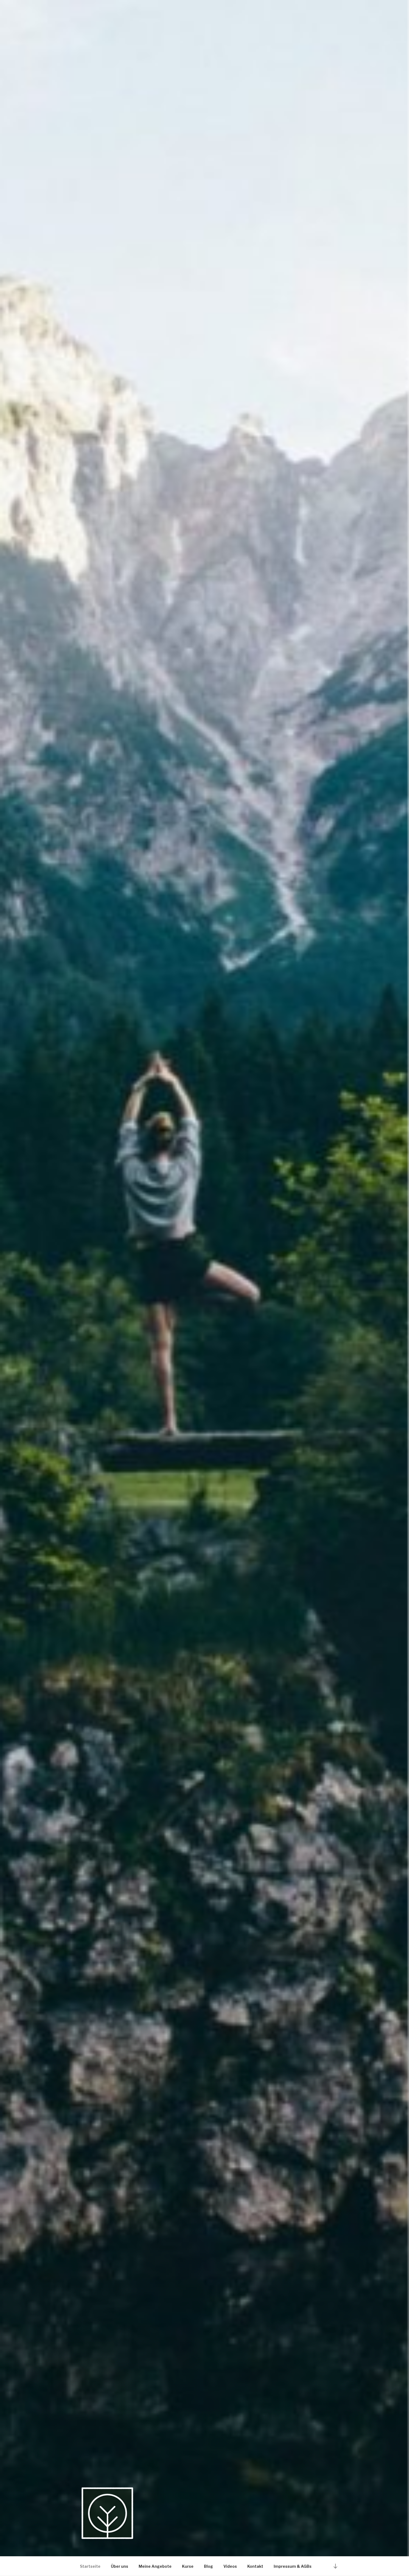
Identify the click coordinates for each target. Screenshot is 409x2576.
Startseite (90, 2566)
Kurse (188, 2566)
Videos (230, 2566)
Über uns (119, 2566)
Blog (208, 2566)
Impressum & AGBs (293, 2566)
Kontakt (255, 2566)
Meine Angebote (155, 2566)
